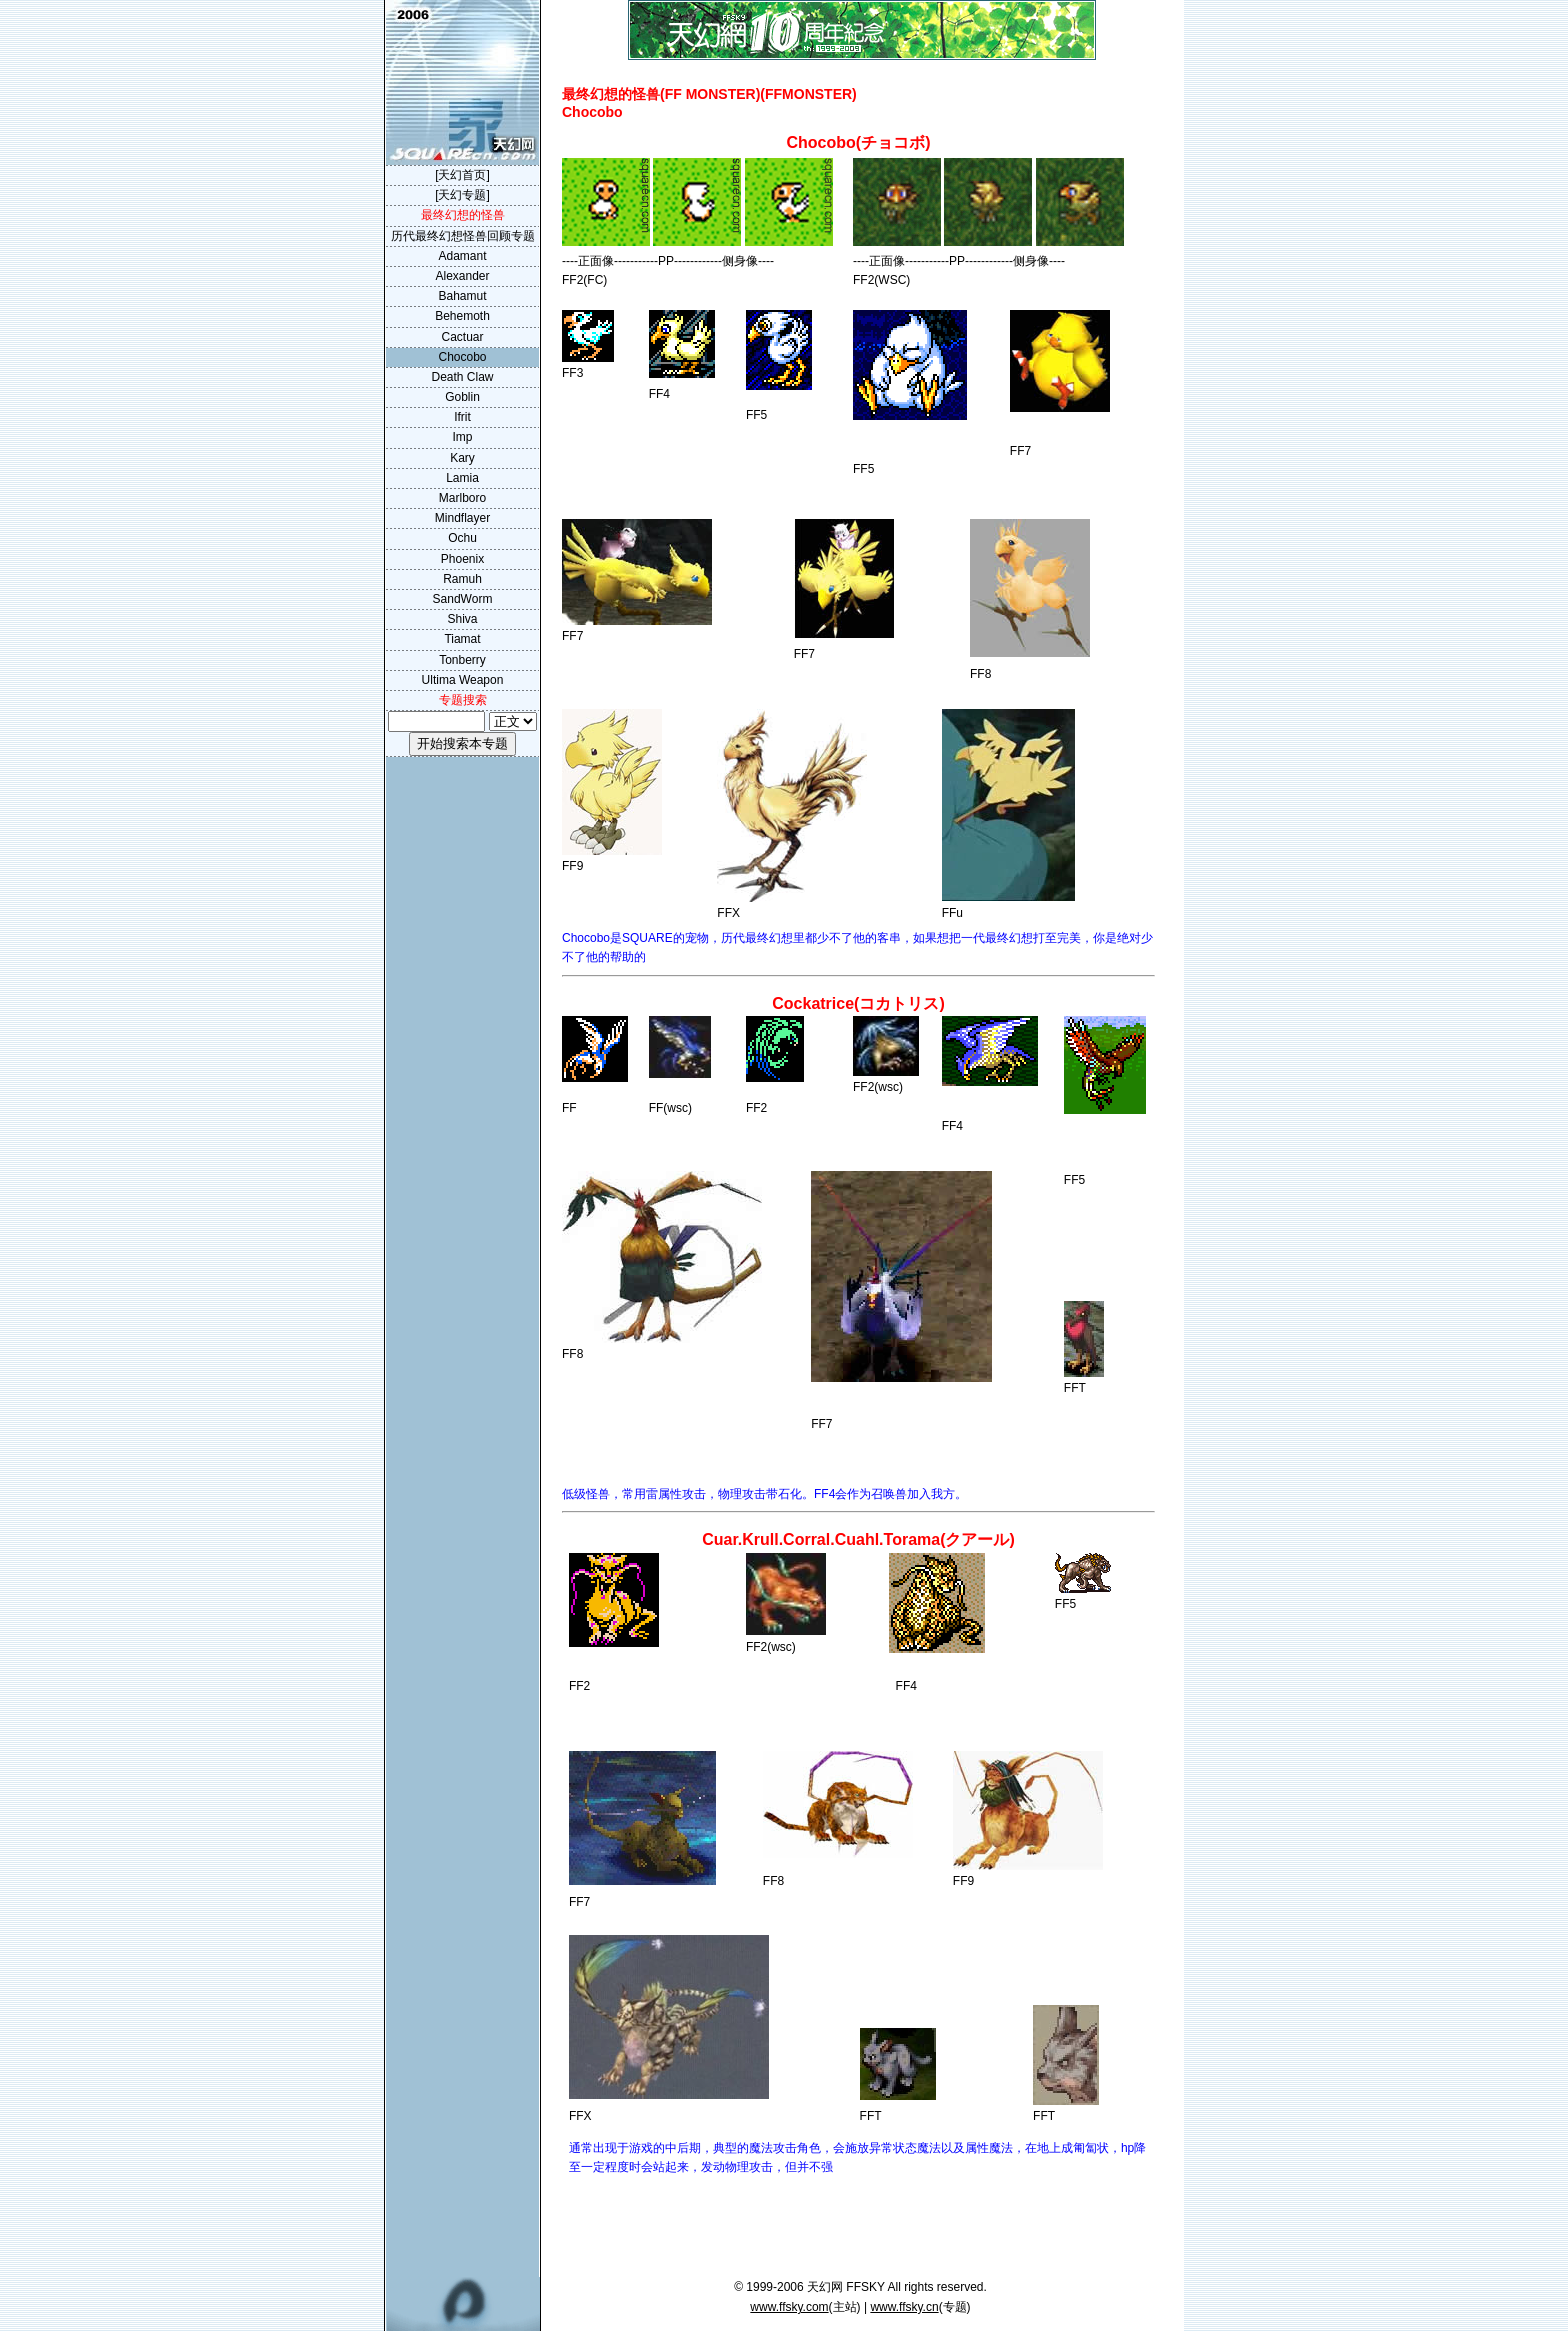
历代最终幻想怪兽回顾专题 (463, 236)
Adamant (462, 256)
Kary (462, 458)
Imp (462, 437)
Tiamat (462, 639)
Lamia (462, 478)
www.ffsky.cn (904, 2307)
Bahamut (462, 296)
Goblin (462, 397)
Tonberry (462, 660)
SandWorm (463, 599)
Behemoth (462, 316)
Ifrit (462, 417)
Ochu (462, 538)
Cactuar (462, 337)
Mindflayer (462, 518)
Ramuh (462, 579)
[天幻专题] (462, 195)
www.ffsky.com (789, 2307)
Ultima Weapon (463, 680)
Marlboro (462, 498)
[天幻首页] (462, 175)
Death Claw (462, 377)
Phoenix (462, 559)
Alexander (462, 276)
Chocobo (462, 357)
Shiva (462, 619)
